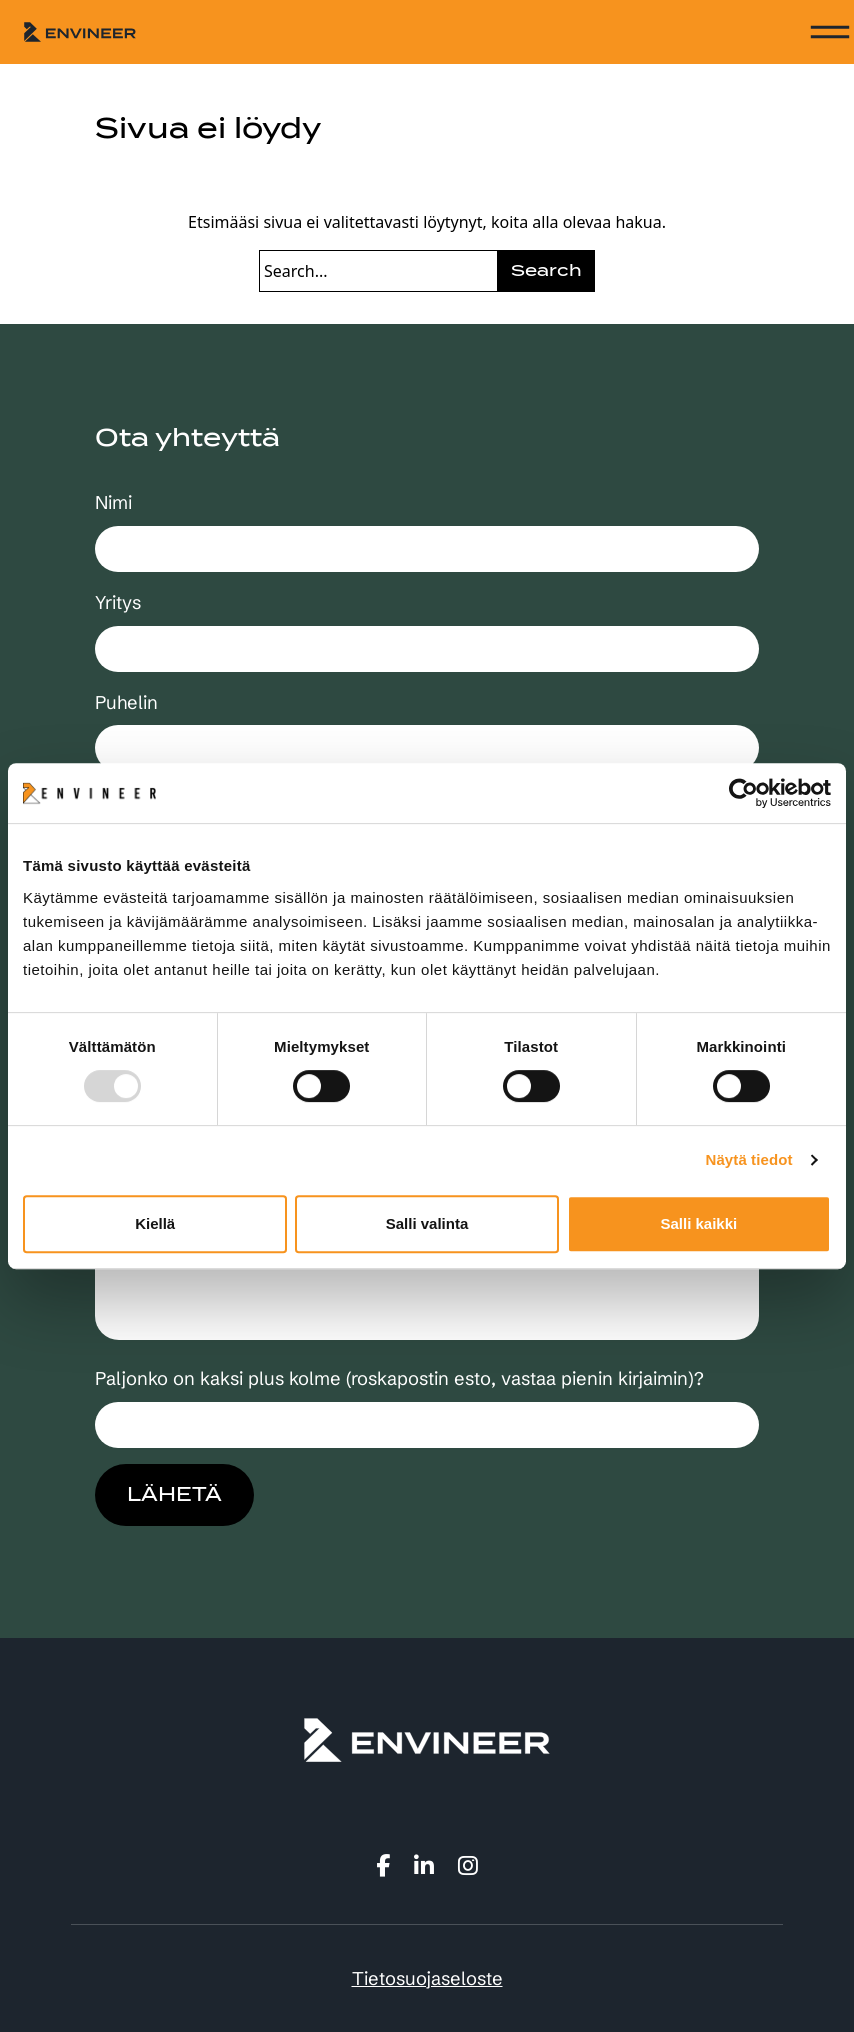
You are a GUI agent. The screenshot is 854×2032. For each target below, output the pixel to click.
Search (546, 270)
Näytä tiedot (749, 1159)
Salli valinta (427, 1223)
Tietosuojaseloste (427, 1978)
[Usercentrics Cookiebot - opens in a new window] (743, 793)
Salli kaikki (698, 1223)
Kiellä (155, 1223)
